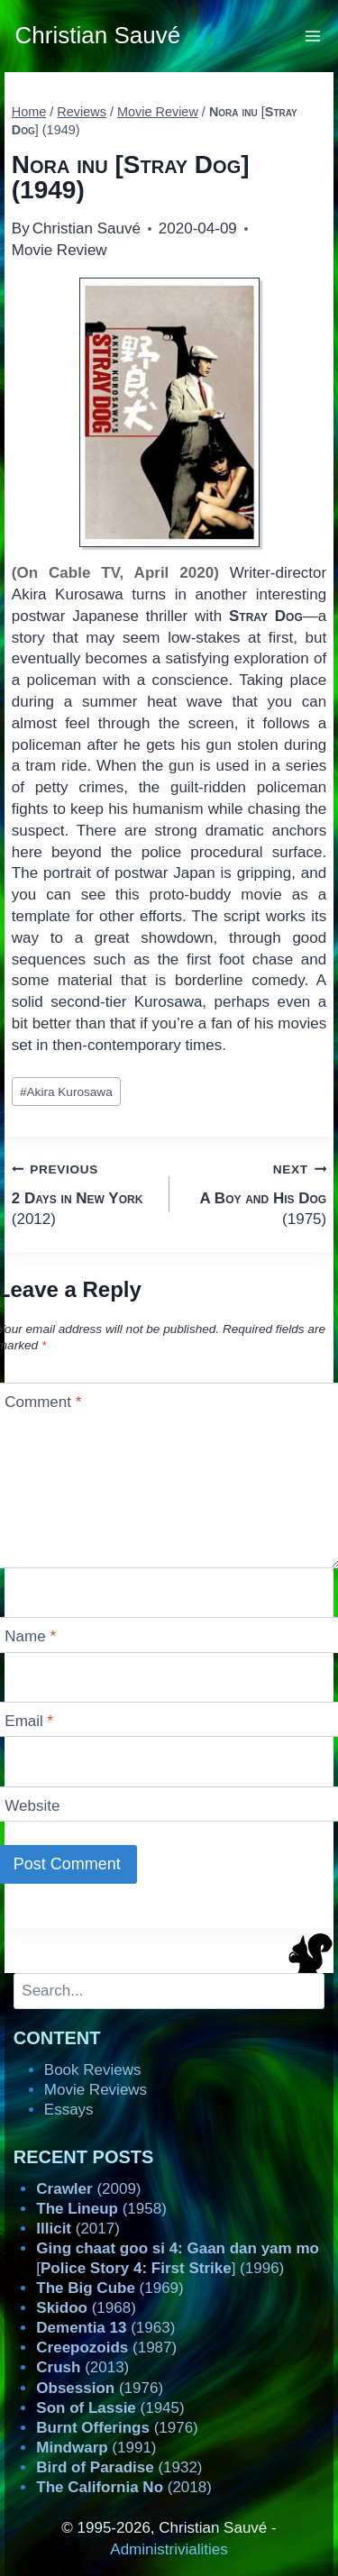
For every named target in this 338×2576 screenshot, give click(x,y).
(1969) (109, 2288)
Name (30, 1636)
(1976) (99, 2388)
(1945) (110, 2407)
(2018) (124, 2487)
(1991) (96, 2447)
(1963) (105, 2327)
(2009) (88, 2188)
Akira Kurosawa (66, 1092)
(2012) (83, 1193)
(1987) (106, 2347)
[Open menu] (313, 36)
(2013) (82, 2367)
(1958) (101, 2208)
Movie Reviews (95, 2089)
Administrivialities (168, 2549)
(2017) (78, 2228)
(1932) (119, 2467)
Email (29, 1721)
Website (32, 1805)
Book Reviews (93, 2069)
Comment (43, 1402)
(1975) (256, 1193)
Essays (69, 2109)
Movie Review (59, 250)
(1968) (86, 2307)
